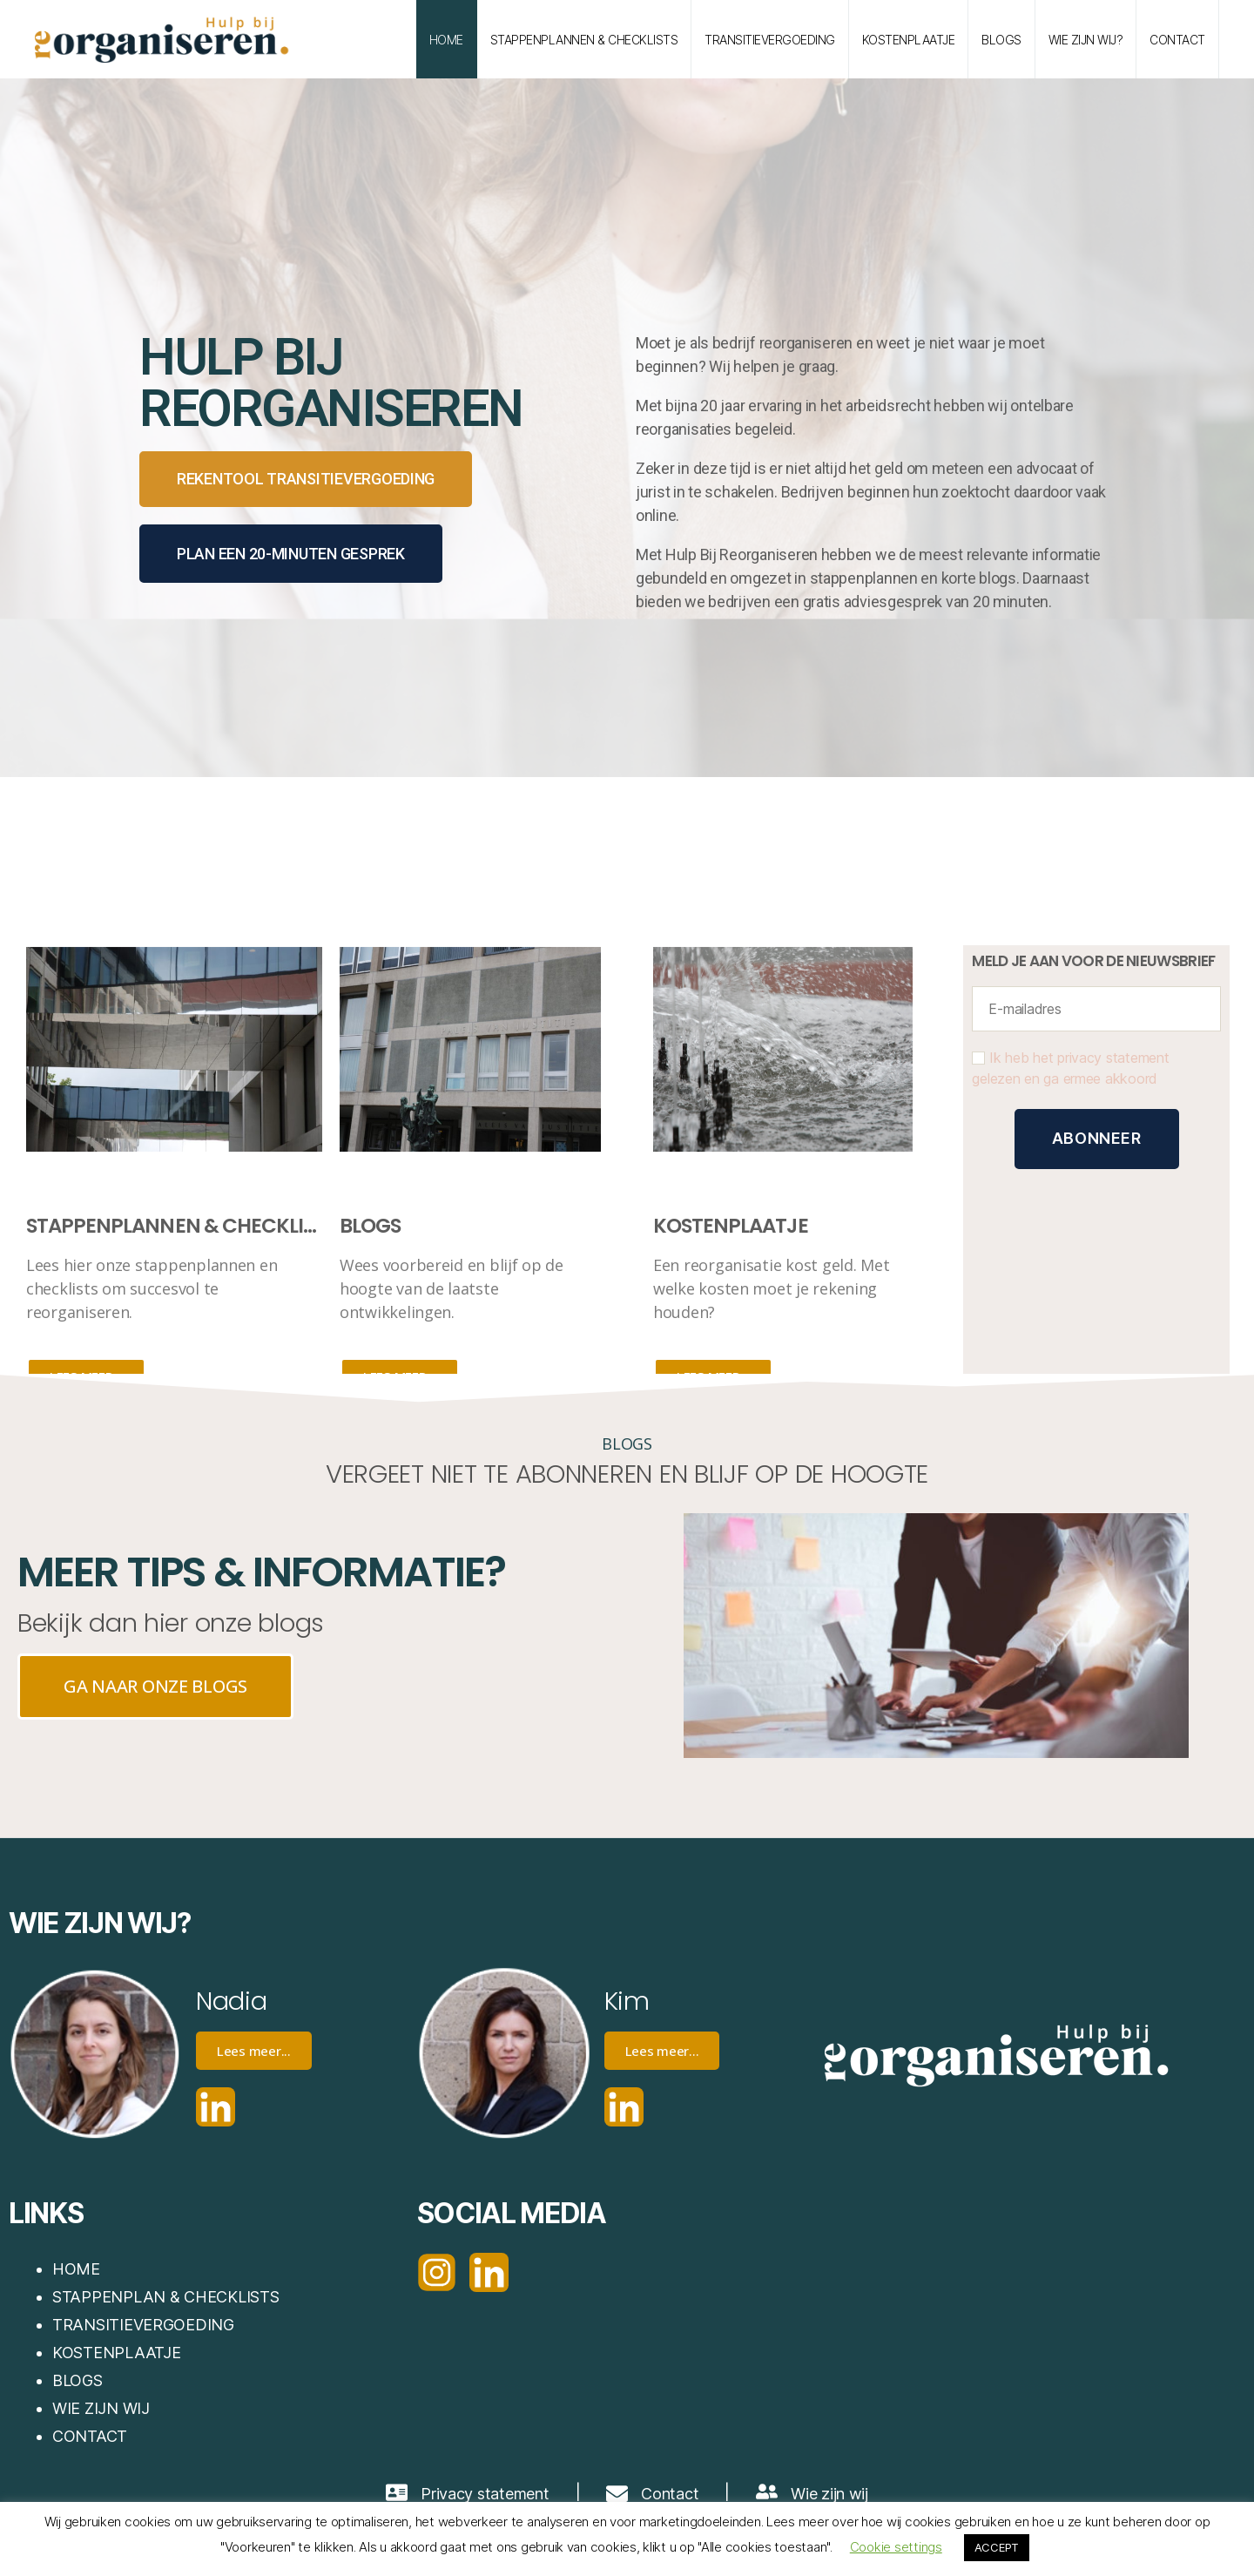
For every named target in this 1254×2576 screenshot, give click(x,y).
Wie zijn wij (829, 2494)
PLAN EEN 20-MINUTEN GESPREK (291, 553)
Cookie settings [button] (896, 2547)
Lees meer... (254, 2050)
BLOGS (1001, 39)
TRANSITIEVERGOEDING (770, 39)
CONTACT (89, 2436)
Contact (669, 2494)
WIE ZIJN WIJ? (1085, 39)
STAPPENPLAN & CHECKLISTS (166, 2297)
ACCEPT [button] (996, 2547)
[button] (305, 479)
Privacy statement (485, 2494)
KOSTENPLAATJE (908, 39)
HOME (446, 39)
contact (1177, 39)
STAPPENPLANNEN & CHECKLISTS (584, 39)
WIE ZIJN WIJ (101, 2408)
